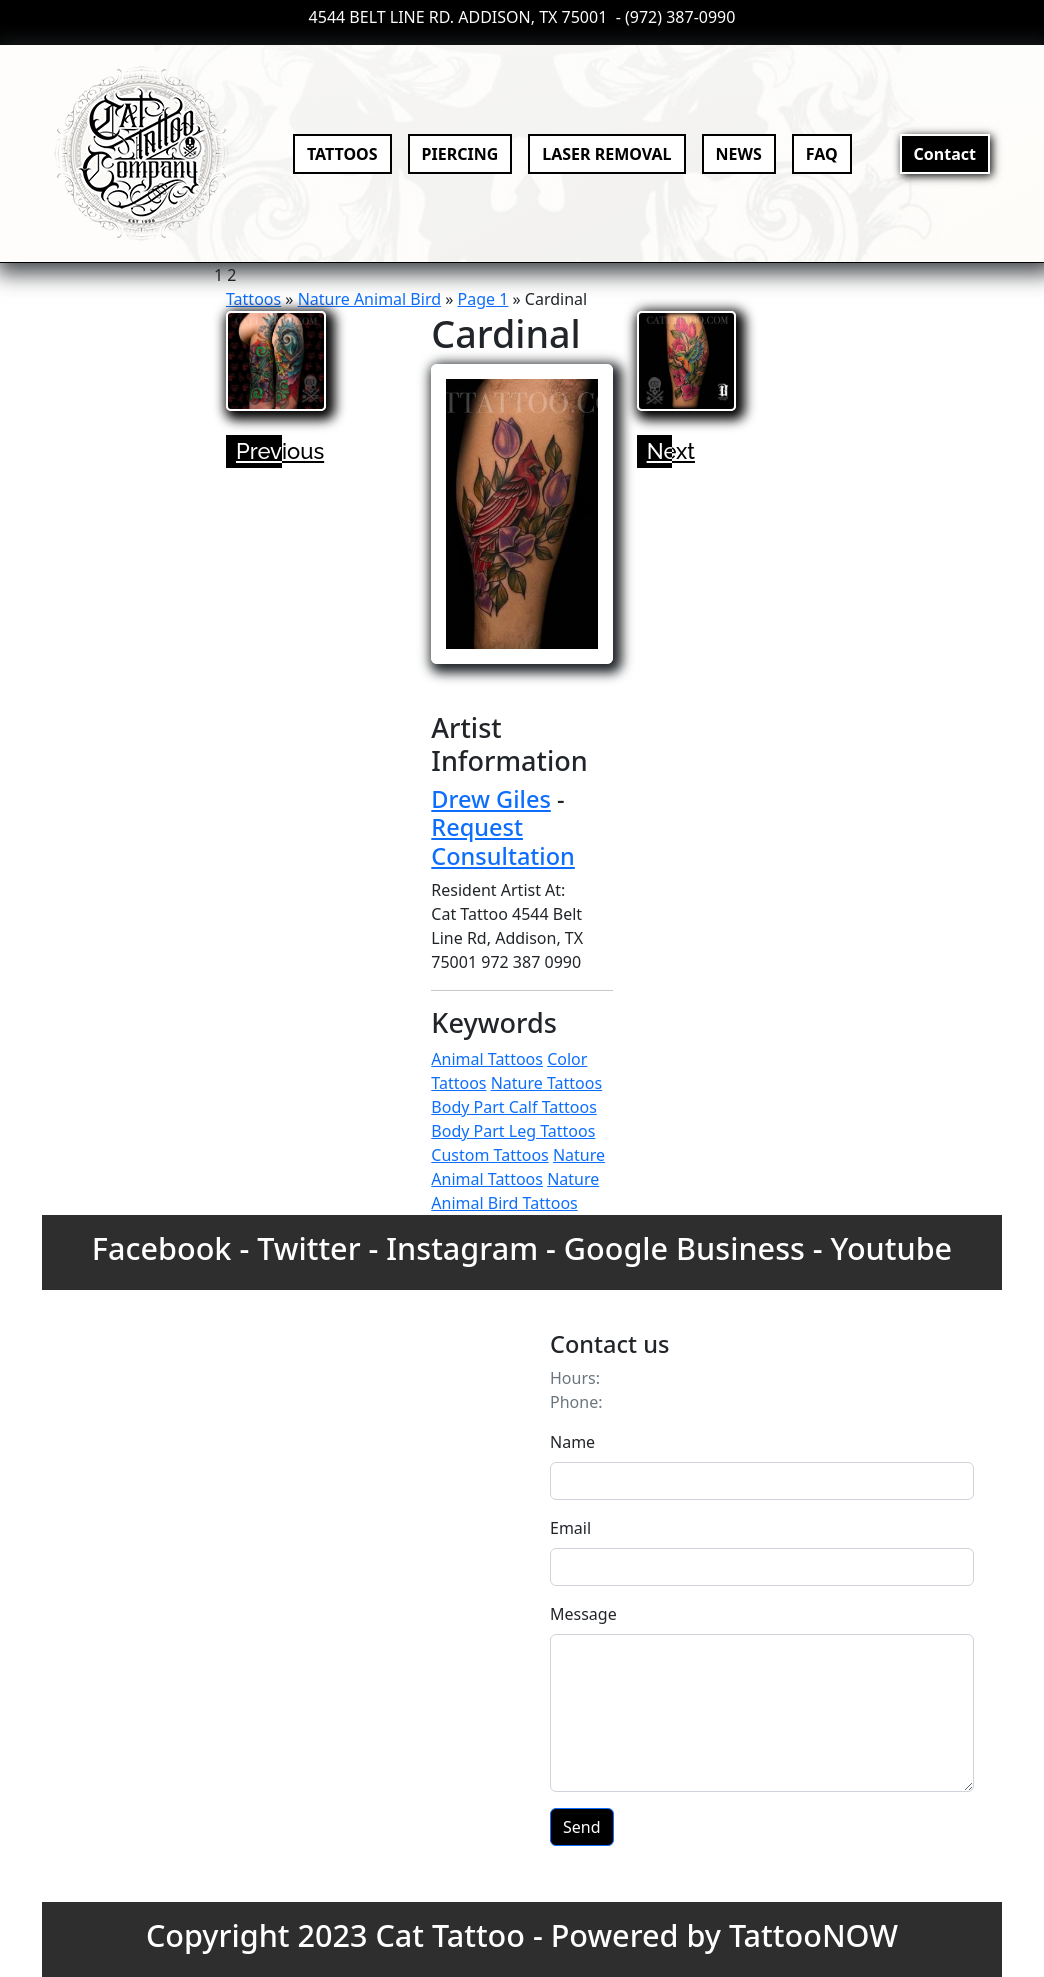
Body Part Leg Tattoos (513, 1131)
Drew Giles (491, 799)
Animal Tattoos (487, 1059)
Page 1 (483, 299)
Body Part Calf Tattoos (514, 1107)
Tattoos (253, 299)
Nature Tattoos (546, 1083)
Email (570, 1528)
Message (583, 1614)
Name (572, 1442)
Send (582, 1827)
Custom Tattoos (489, 1155)
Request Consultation (503, 841)
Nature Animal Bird (369, 299)
